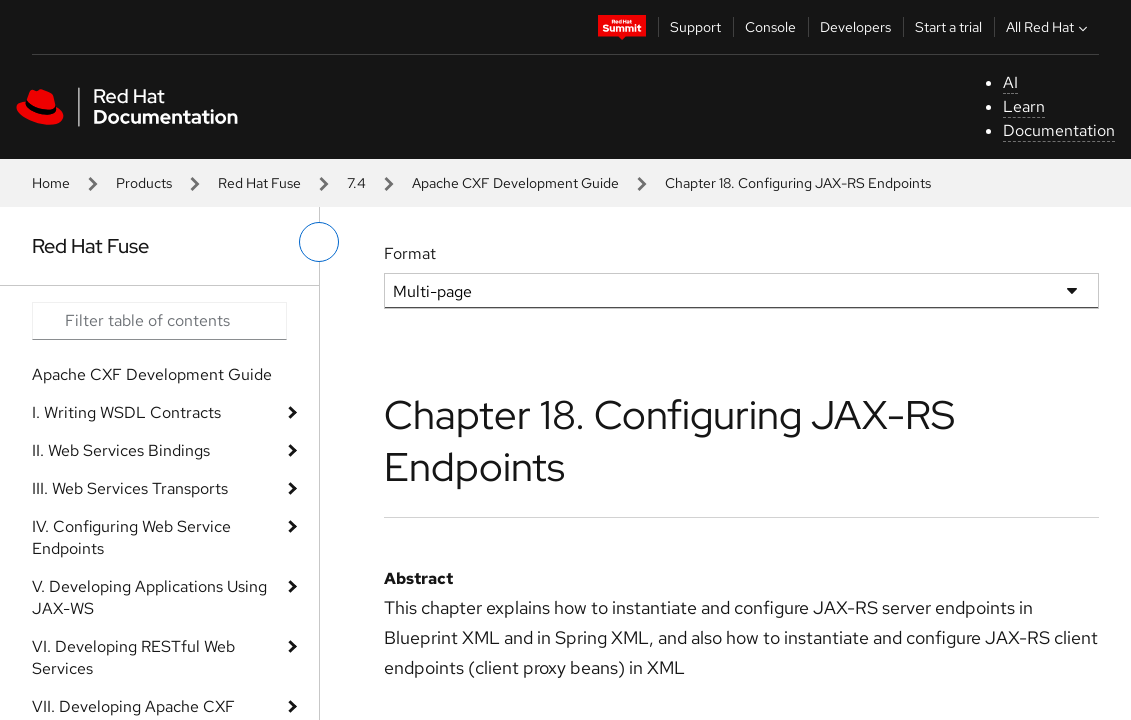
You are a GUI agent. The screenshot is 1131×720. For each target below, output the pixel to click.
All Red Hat (1049, 27)
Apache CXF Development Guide (515, 183)
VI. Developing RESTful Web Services (133, 657)
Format (410, 253)
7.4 (356, 183)
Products (144, 183)
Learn (1024, 106)
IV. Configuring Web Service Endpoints (131, 537)
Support (695, 27)
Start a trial (948, 27)
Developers (855, 27)
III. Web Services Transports (130, 488)
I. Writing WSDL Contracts (126, 412)
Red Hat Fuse (259, 183)
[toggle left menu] (319, 242)
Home (51, 183)
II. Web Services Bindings (121, 450)
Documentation (1059, 130)
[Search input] (159, 321)
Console (770, 27)
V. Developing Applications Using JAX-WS (149, 597)
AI (1010, 82)
